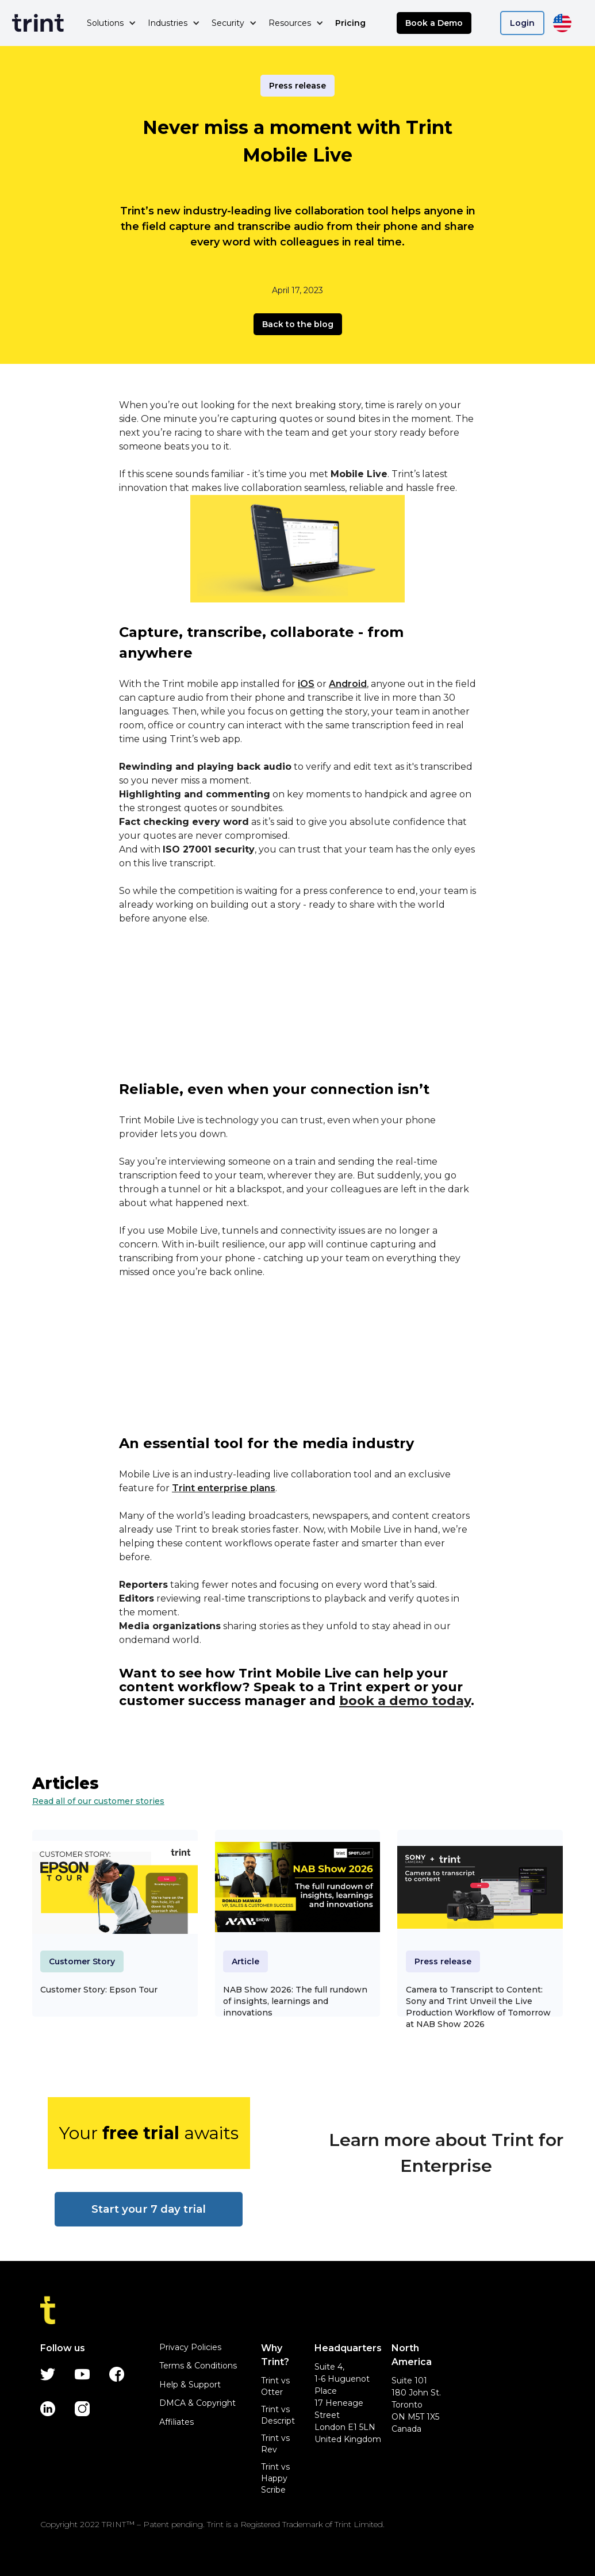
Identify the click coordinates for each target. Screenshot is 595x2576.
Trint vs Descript (278, 2415)
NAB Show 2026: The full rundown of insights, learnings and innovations (295, 2001)
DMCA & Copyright (197, 2403)
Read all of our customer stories (98, 1801)
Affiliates (176, 2422)
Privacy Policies (190, 2347)
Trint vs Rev (275, 2444)
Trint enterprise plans (223, 1488)
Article (245, 1961)
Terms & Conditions (198, 2365)
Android (348, 683)
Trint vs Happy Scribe (275, 2478)
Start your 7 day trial (148, 2209)
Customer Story (82, 1961)
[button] (111, 23)
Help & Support (190, 2384)
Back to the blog (297, 324)
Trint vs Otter (275, 2386)
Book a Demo (434, 23)
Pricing (350, 23)
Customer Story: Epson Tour (99, 1989)
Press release (297, 85)
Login (522, 23)
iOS (306, 683)
